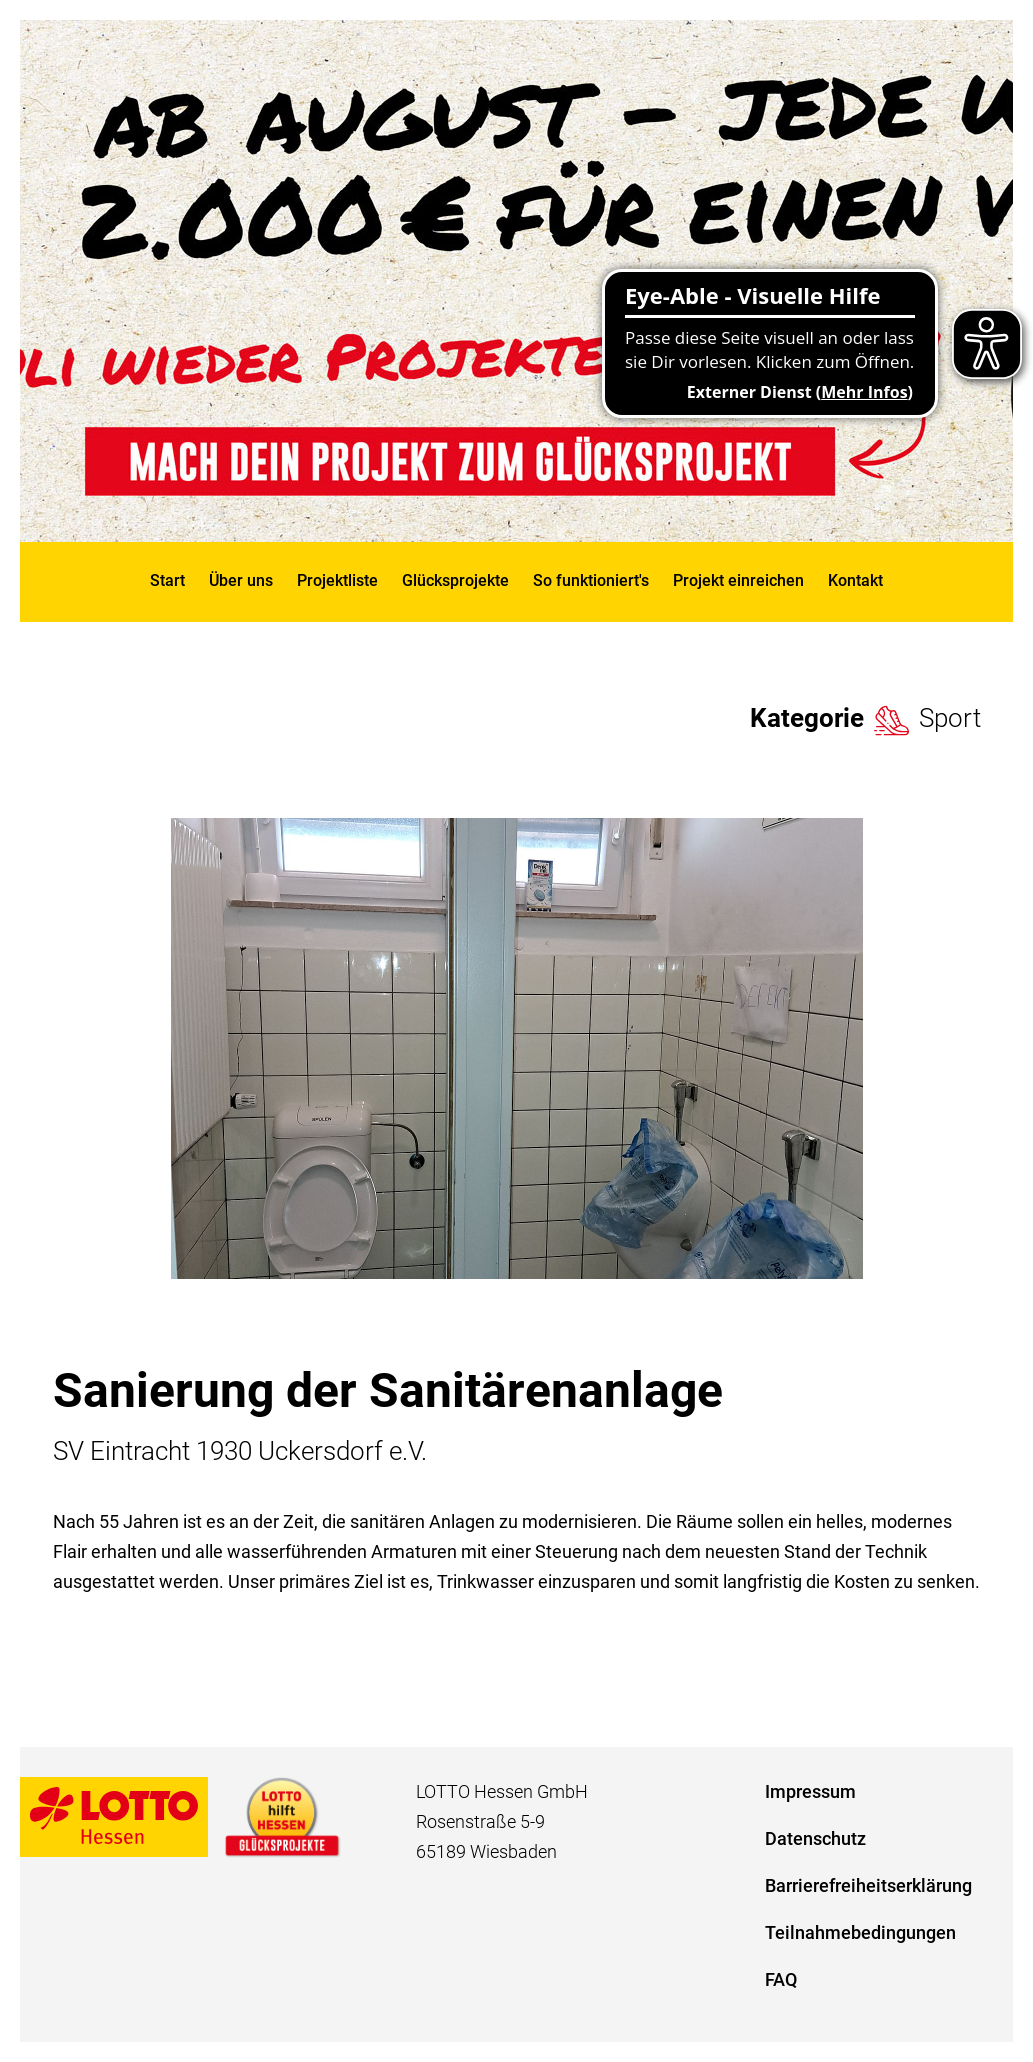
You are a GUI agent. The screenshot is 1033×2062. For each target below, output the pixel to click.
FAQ (781, 1979)
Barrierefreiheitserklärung (868, 1885)
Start (167, 580)
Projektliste (337, 580)
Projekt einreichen (738, 580)
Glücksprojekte (455, 580)
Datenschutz (815, 1838)
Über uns (241, 580)
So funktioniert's (591, 580)
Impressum (810, 1791)
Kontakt (855, 580)
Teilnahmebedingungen (860, 1932)
